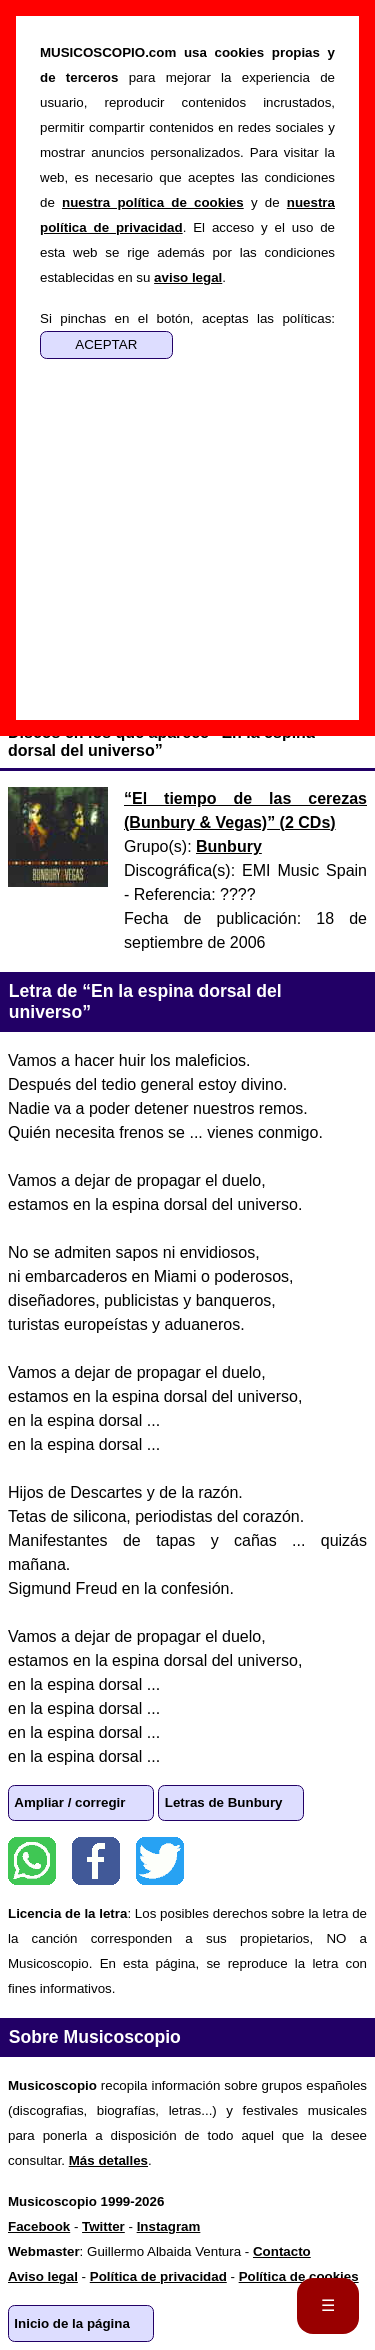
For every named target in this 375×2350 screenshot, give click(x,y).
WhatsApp (32, 1861)
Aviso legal (43, 2276)
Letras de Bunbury (224, 1802)
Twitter (160, 1861)
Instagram (169, 2226)
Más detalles (108, 2160)
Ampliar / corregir (69, 1802)
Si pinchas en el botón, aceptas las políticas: (187, 318)
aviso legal (188, 277)
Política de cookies (299, 2276)
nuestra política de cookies (153, 202)
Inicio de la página (72, 2323)
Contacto (282, 2251)
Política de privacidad (158, 2276)
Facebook (96, 1861)
